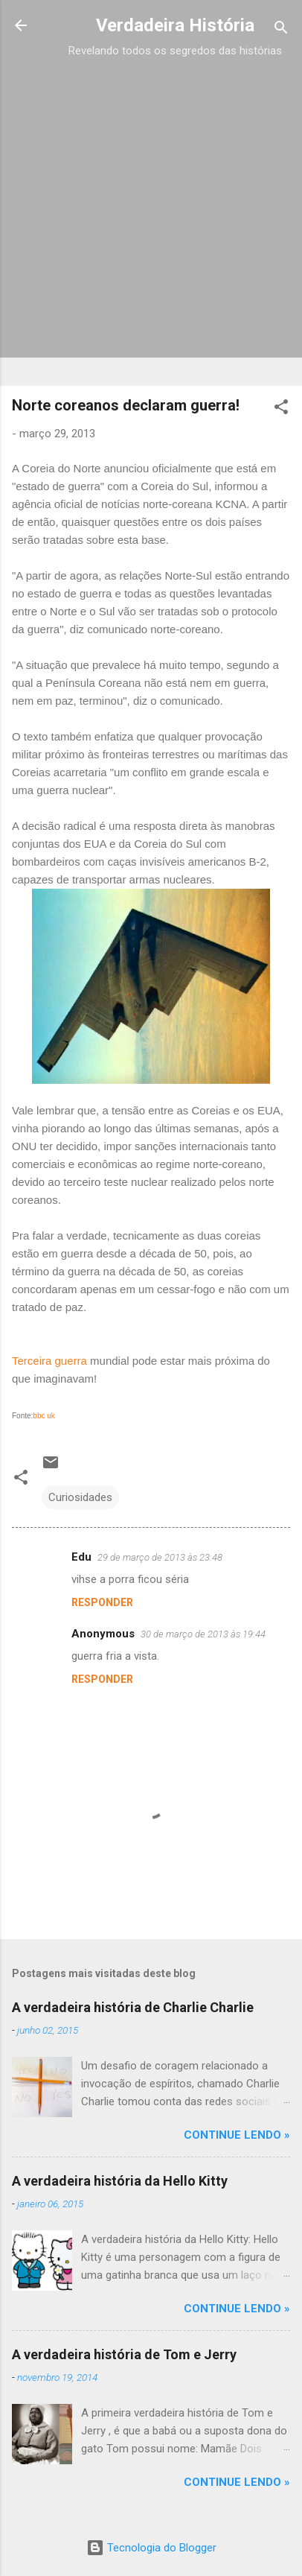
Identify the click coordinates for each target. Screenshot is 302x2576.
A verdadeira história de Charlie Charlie (133, 2007)
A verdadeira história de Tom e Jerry (124, 2354)
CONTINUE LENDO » (237, 2135)
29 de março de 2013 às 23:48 (159, 1557)
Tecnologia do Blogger (151, 2547)
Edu (81, 1557)
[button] (281, 409)
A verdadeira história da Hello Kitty (120, 2181)
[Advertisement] (151, 212)
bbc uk (43, 1416)
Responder (102, 1602)
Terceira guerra (51, 1360)
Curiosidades (80, 1497)
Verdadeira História (175, 25)
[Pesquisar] (281, 30)
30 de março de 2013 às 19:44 (203, 1634)
